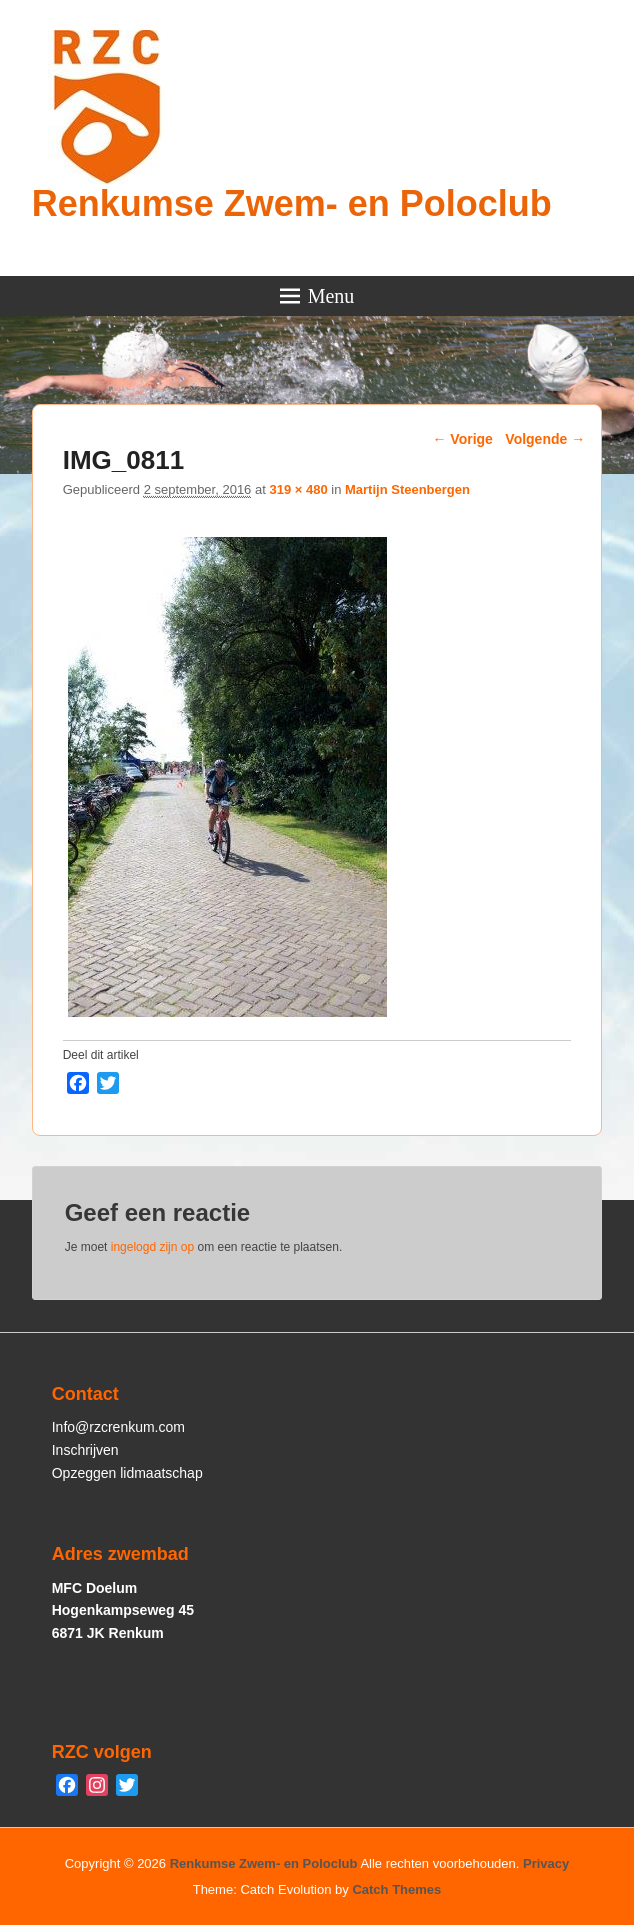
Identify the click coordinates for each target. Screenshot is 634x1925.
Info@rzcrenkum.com (118, 1427)
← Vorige (462, 439)
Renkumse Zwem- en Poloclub (292, 203)
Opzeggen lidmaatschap (127, 1473)
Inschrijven (85, 1450)
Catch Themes (396, 1889)
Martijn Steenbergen (407, 489)
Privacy (546, 1863)
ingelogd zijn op (152, 1247)
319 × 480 (298, 489)
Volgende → (545, 439)
